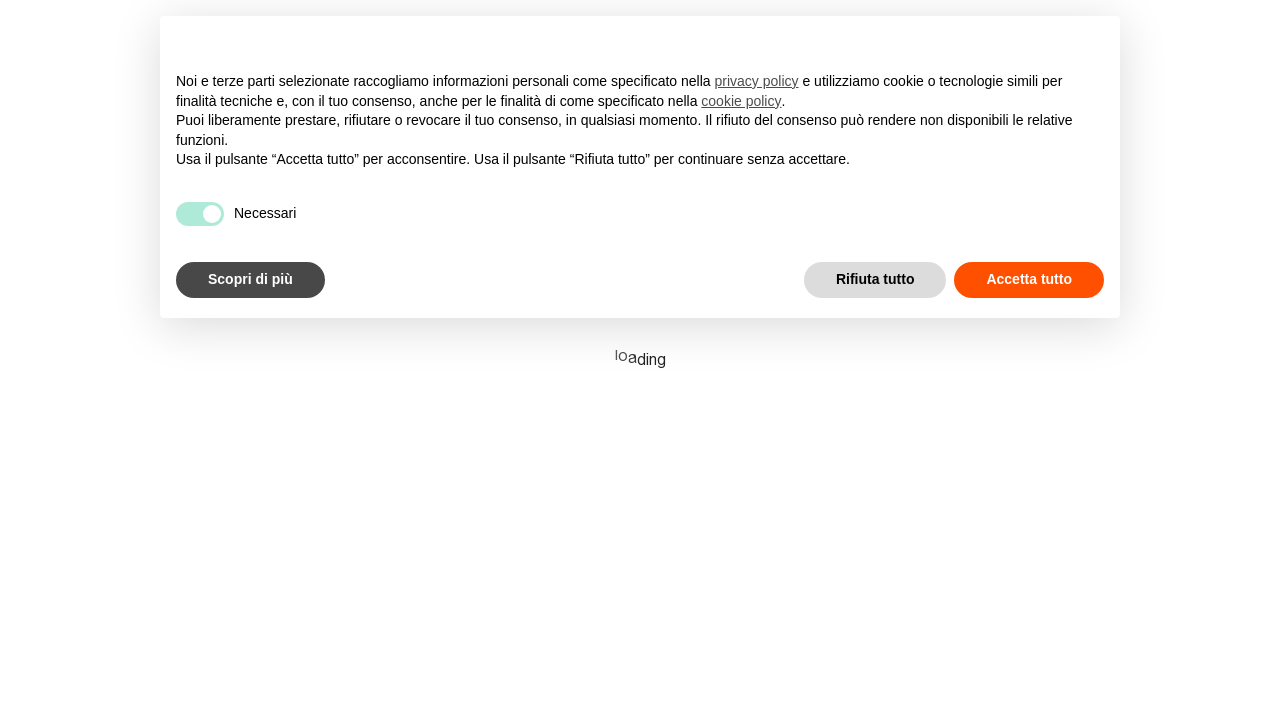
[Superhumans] (120, 23)
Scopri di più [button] (250, 279)
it (1254, 23)
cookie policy (741, 101)
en (1218, 23)
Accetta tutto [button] (1029, 279)
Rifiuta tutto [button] (875, 279)
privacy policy (757, 81)
